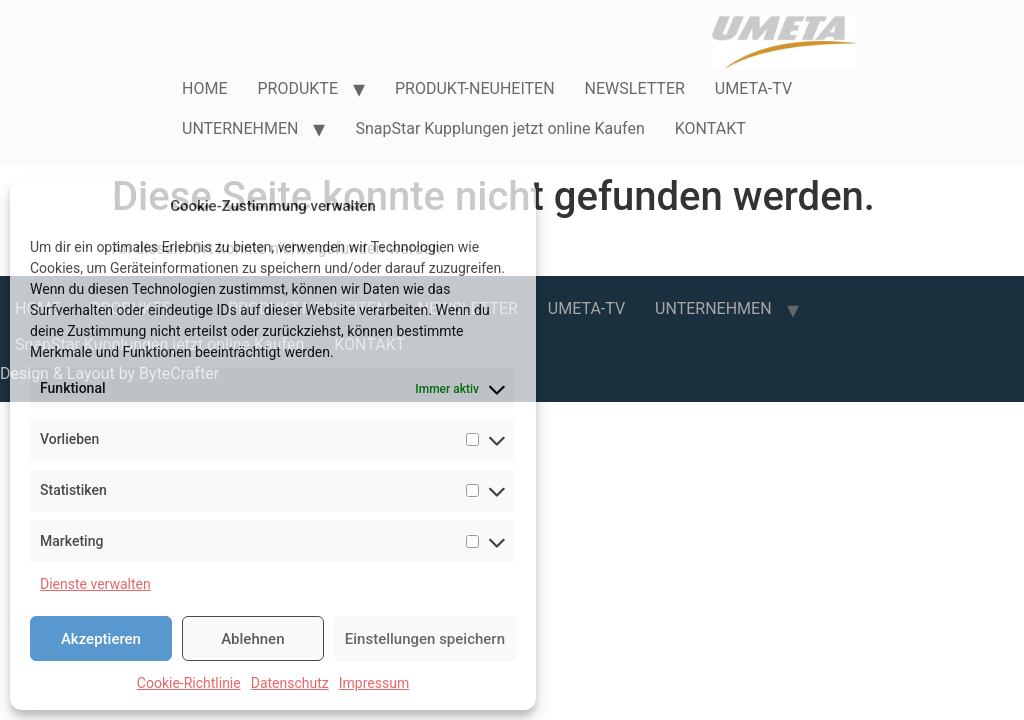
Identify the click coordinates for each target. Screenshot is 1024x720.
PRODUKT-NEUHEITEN (475, 88)
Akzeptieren (101, 639)
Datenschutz (290, 683)
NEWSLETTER (635, 88)
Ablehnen (252, 639)
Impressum (374, 683)
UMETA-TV (753, 88)
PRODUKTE (297, 88)
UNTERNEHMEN (240, 128)
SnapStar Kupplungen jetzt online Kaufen (499, 128)
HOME (204, 88)
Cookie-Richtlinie (189, 683)
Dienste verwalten (95, 584)
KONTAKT (710, 128)
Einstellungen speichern (425, 639)
